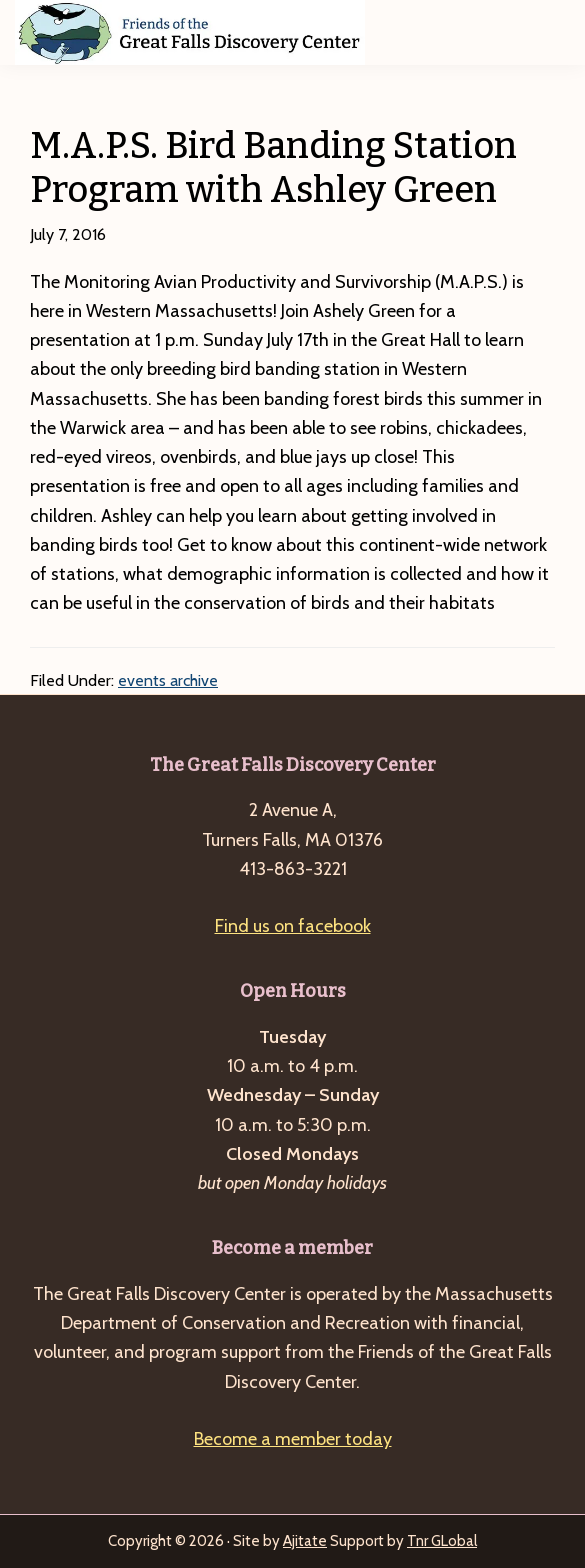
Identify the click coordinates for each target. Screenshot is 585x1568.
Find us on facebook (293, 926)
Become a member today (293, 1439)
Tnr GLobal (442, 1541)
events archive (168, 680)
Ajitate (305, 1541)
